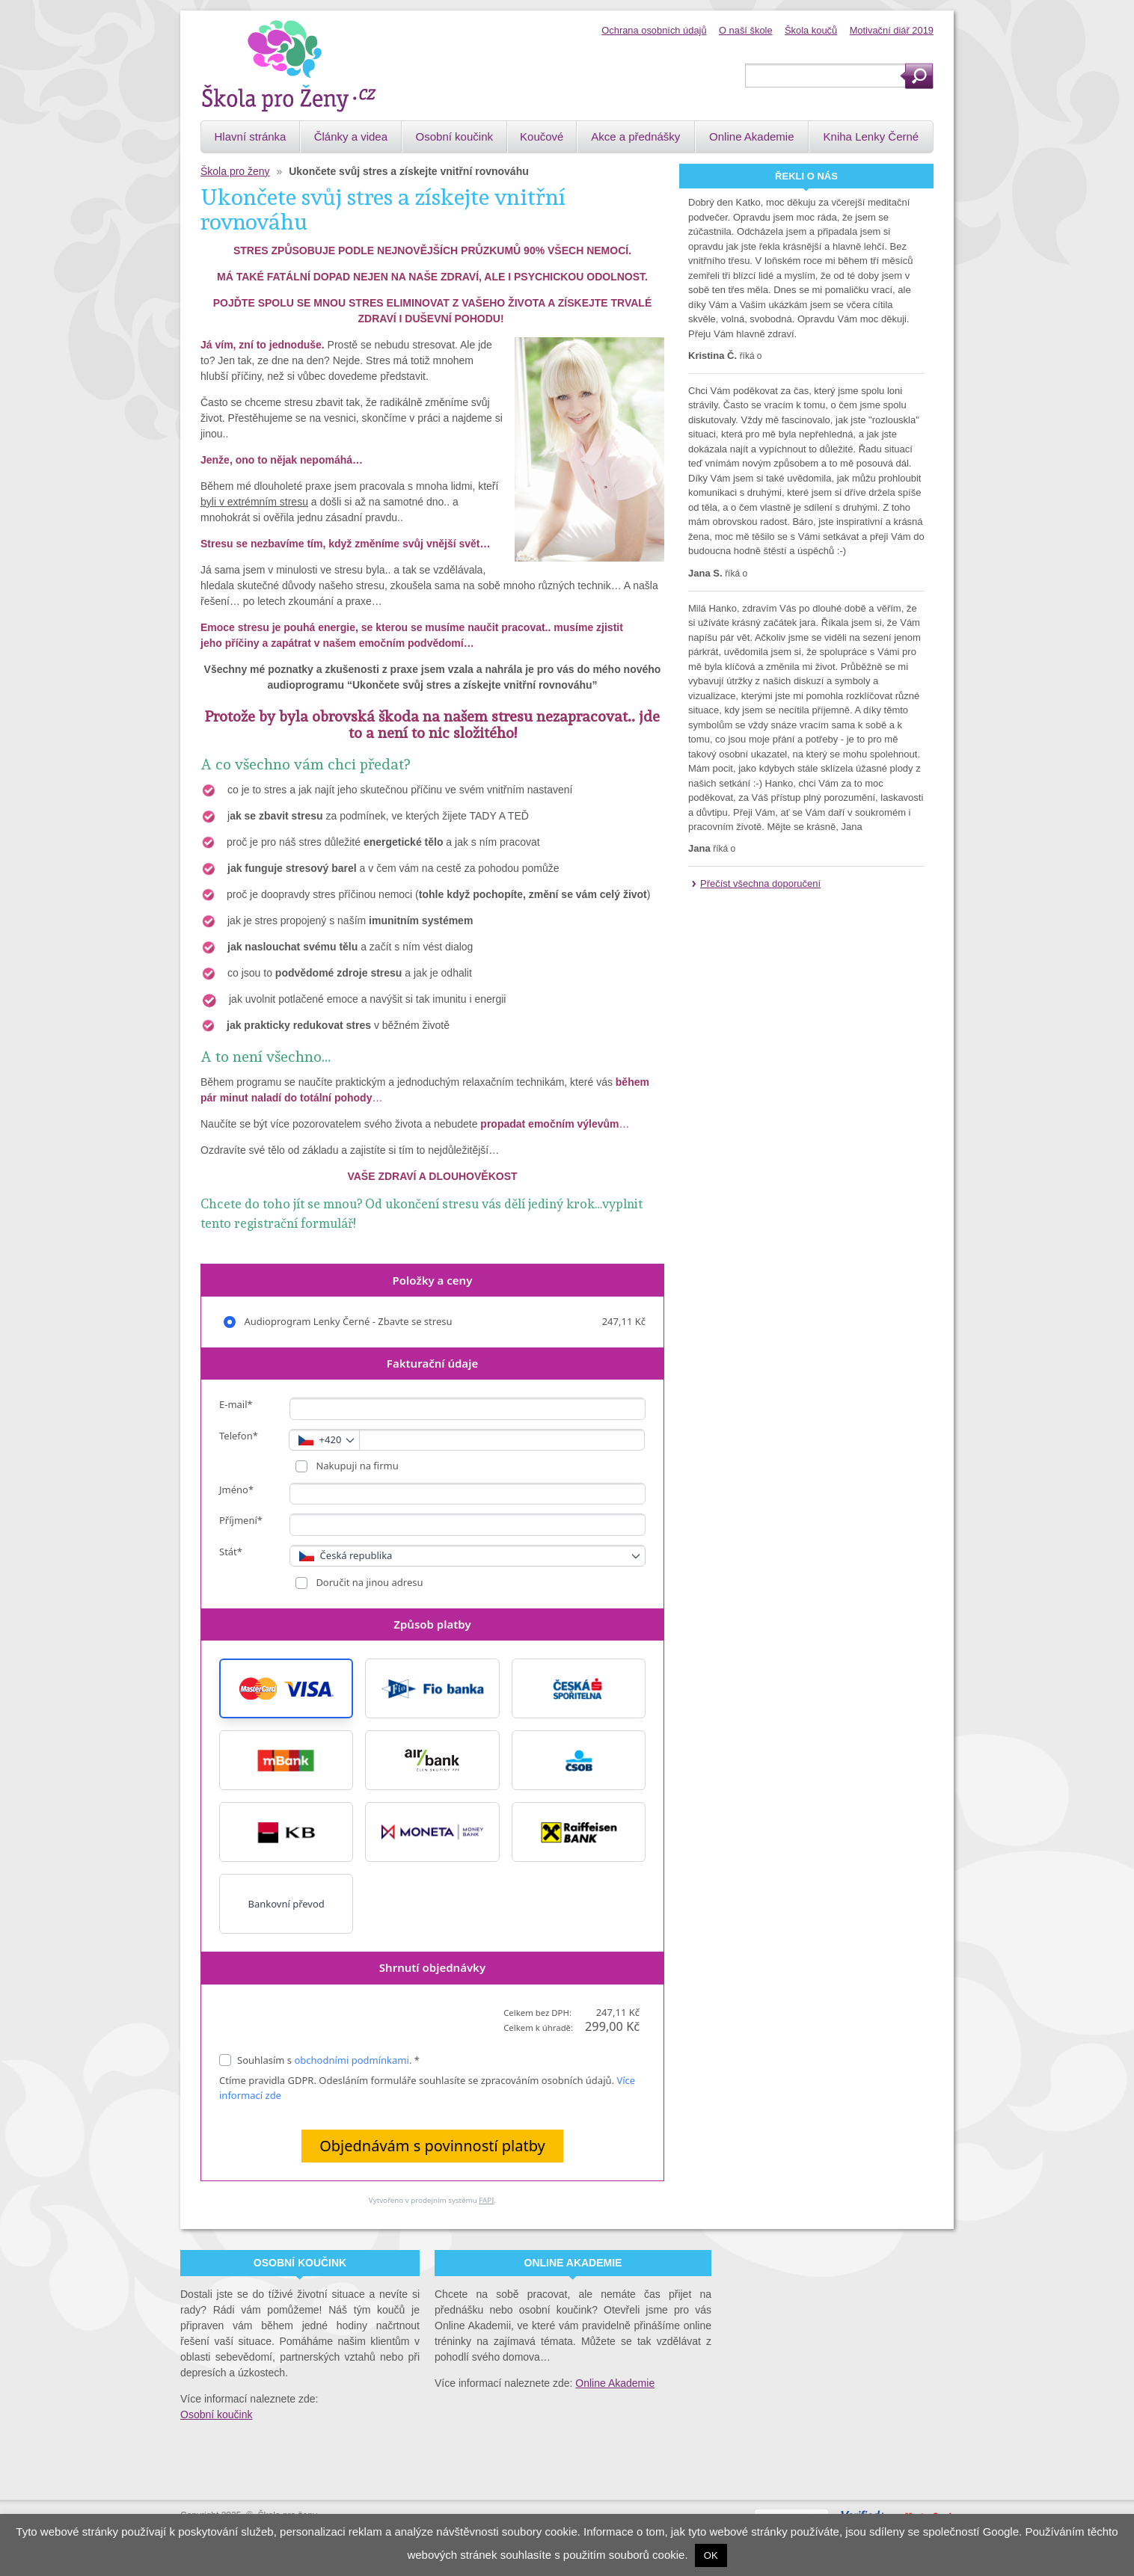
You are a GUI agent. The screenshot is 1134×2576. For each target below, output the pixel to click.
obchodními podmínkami (351, 2060)
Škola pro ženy (235, 171)
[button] (286, 1688)
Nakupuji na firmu (356, 1465)
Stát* (230, 1551)
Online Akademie (615, 2383)
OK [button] (711, 2555)
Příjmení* (241, 1520)
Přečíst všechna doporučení (760, 883)
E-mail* (236, 1404)
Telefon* (238, 1435)
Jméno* (236, 1489)
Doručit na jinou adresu (368, 1582)
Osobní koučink (216, 2414)
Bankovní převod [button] (286, 1904)
